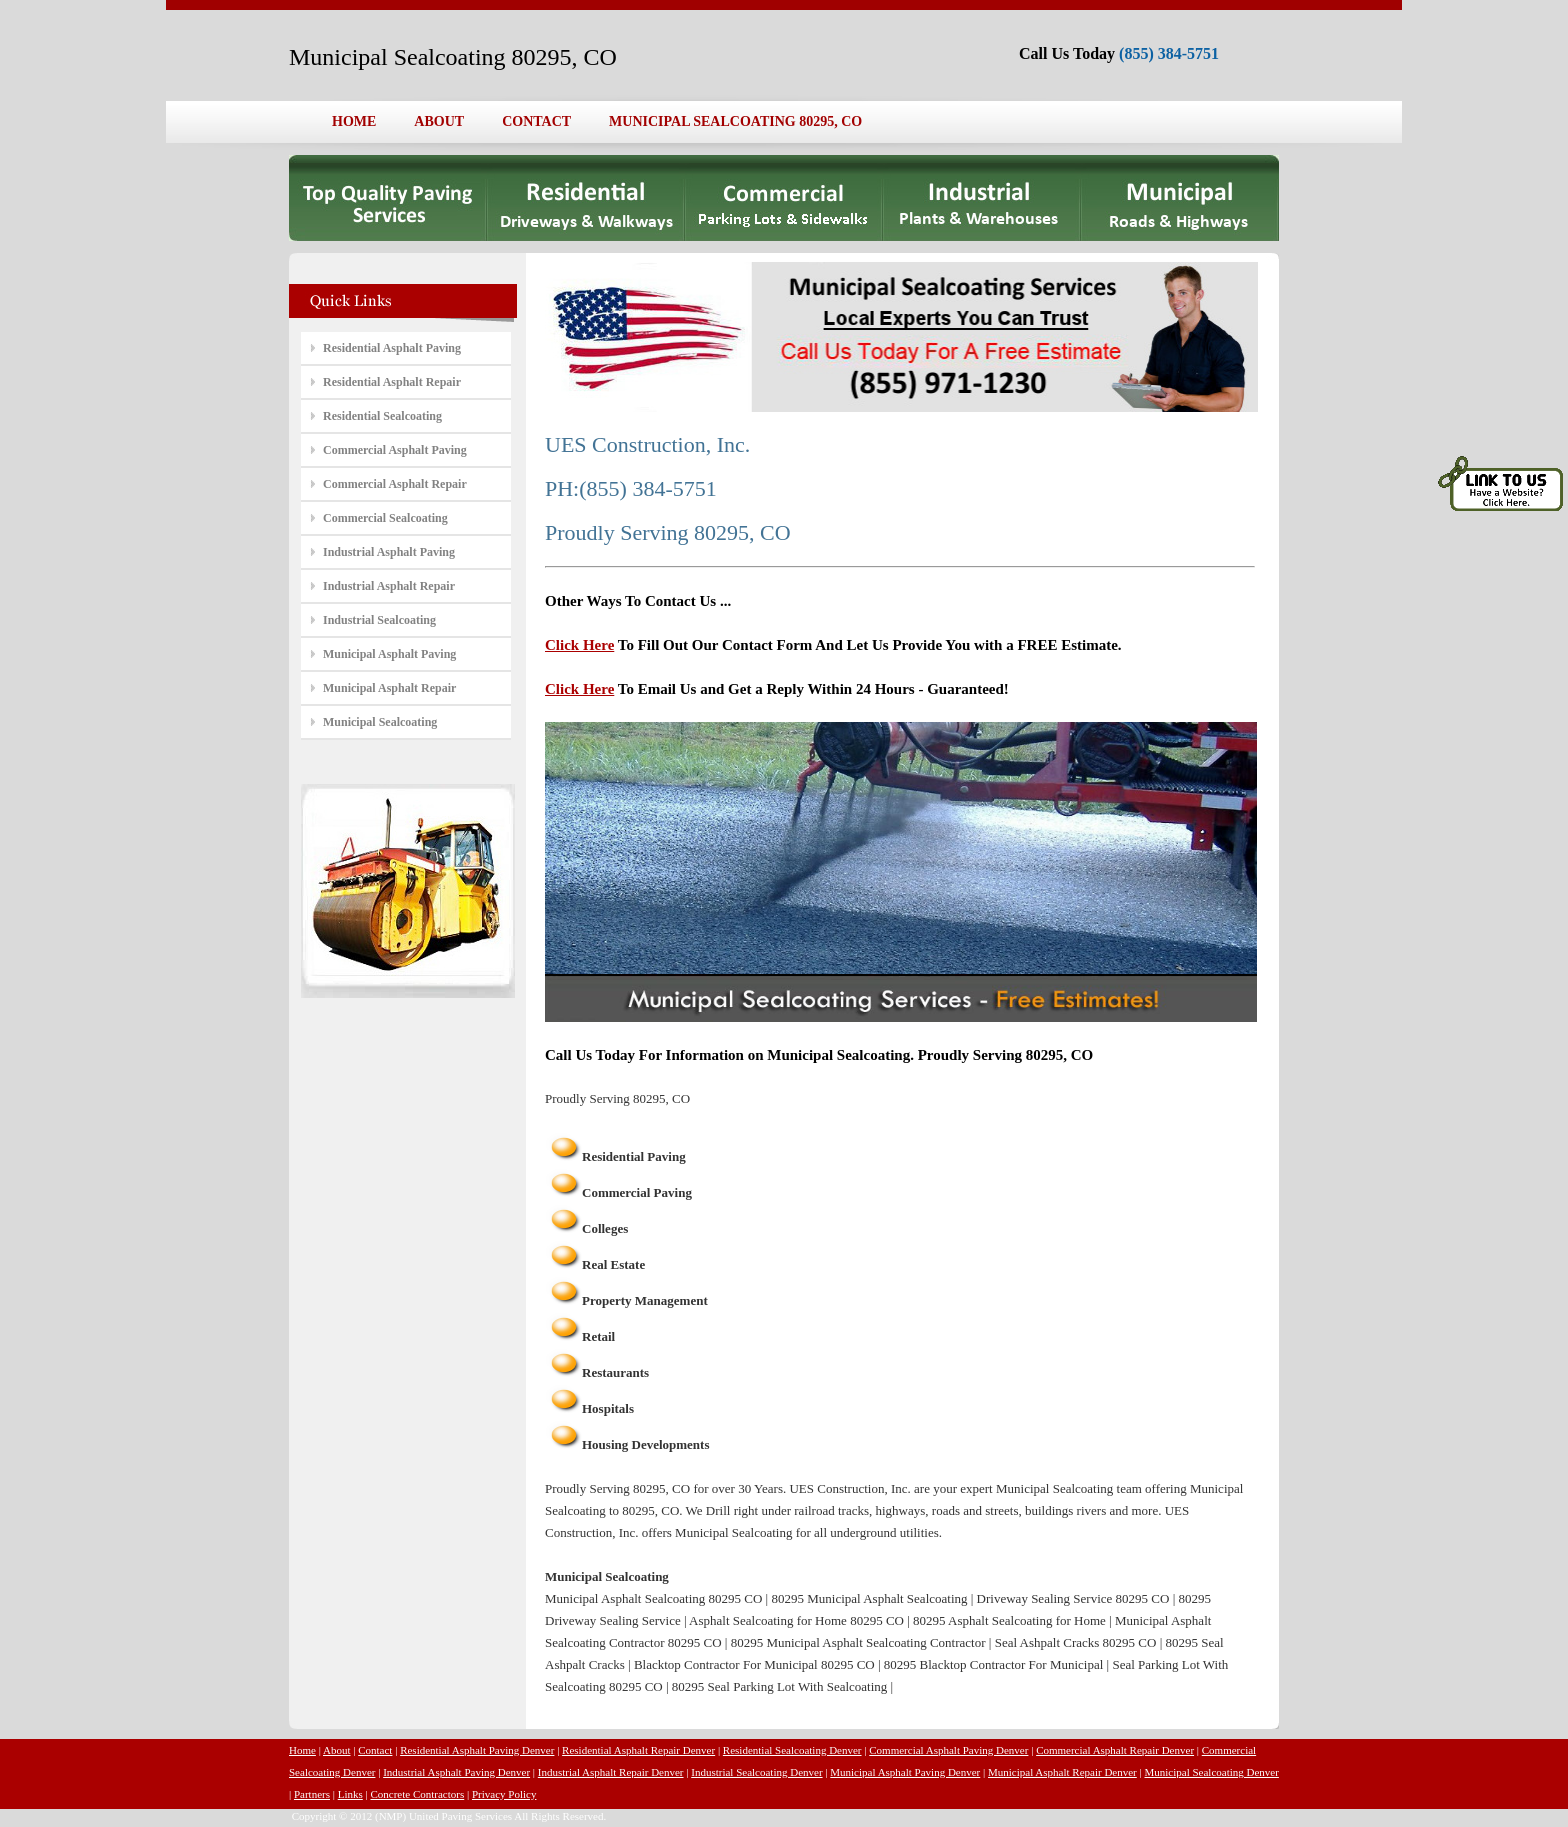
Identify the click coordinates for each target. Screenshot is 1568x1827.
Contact (375, 1750)
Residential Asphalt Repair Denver (638, 1750)
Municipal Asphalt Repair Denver (1062, 1772)
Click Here (579, 645)
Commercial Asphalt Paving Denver (948, 1750)
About (337, 1750)
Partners (312, 1794)
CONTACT (536, 121)
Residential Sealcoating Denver (792, 1750)
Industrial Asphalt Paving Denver (456, 1772)
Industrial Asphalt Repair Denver (611, 1772)
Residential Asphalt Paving (392, 348)
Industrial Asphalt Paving (389, 552)
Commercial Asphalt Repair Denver (1115, 1750)
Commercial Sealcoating (385, 518)
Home (302, 1750)
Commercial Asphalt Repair (395, 484)
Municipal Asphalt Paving (389, 654)
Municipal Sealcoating (380, 722)
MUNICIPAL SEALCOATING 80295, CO (735, 121)
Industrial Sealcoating (379, 620)
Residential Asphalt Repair (392, 382)
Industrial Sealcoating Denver (756, 1772)
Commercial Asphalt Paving (395, 450)
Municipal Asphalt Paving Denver (905, 1772)
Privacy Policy (504, 1794)
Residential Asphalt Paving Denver (477, 1750)
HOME (354, 121)
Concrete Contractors (417, 1794)
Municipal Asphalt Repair (389, 688)
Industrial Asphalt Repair (389, 586)
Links (350, 1794)
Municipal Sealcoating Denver (1211, 1772)
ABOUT (439, 121)
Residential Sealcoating (382, 416)
